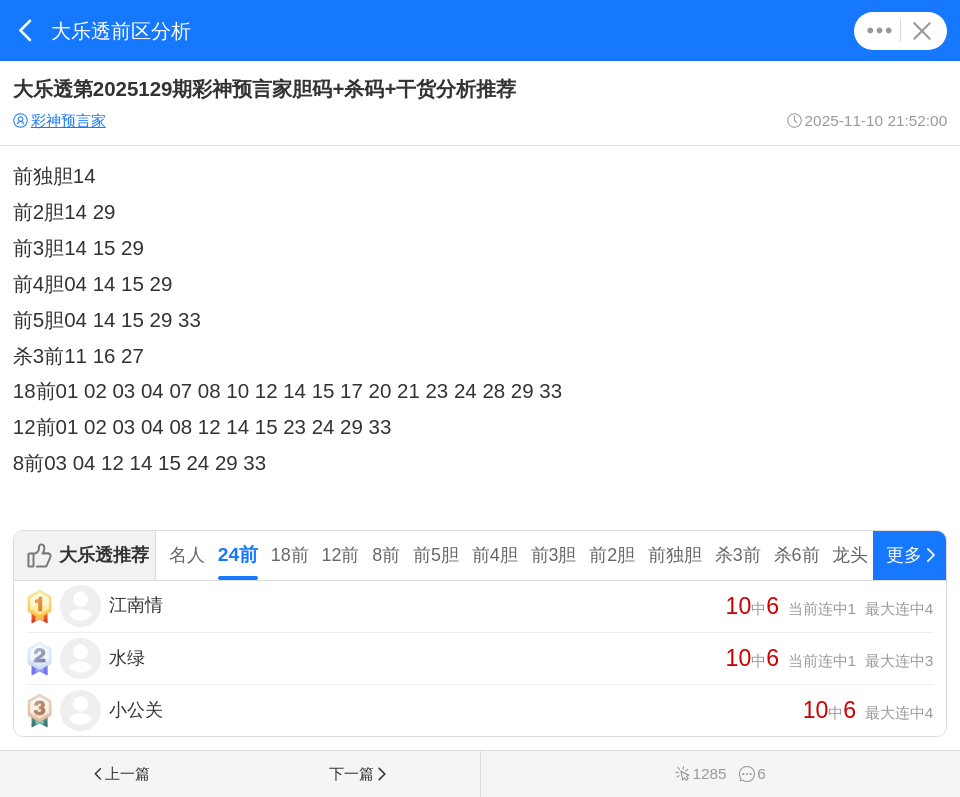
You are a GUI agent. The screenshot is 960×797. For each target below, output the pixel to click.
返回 (25, 30)
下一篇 (359, 773)
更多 (879, 31)
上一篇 (120, 773)
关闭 (921, 31)
